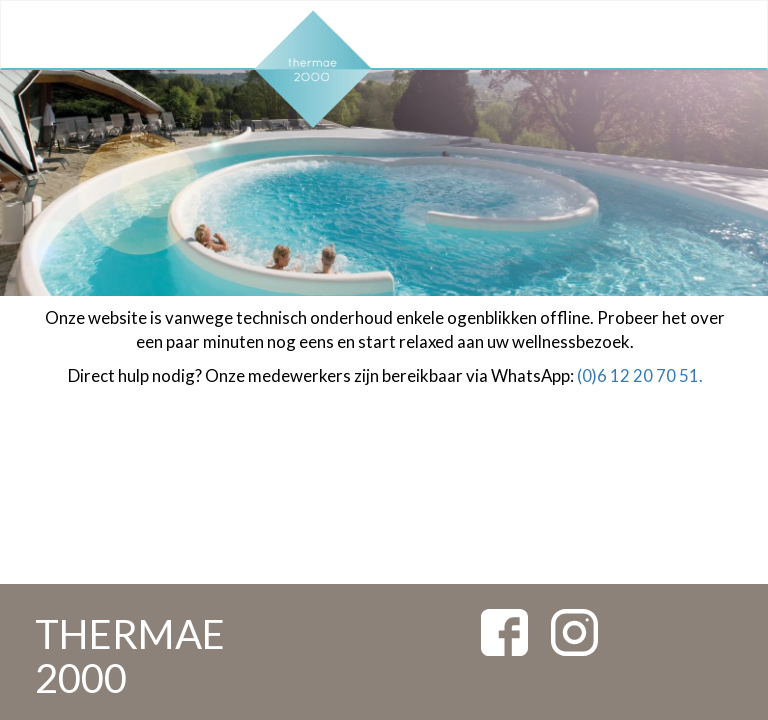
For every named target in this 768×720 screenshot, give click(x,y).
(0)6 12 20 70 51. (640, 375)
